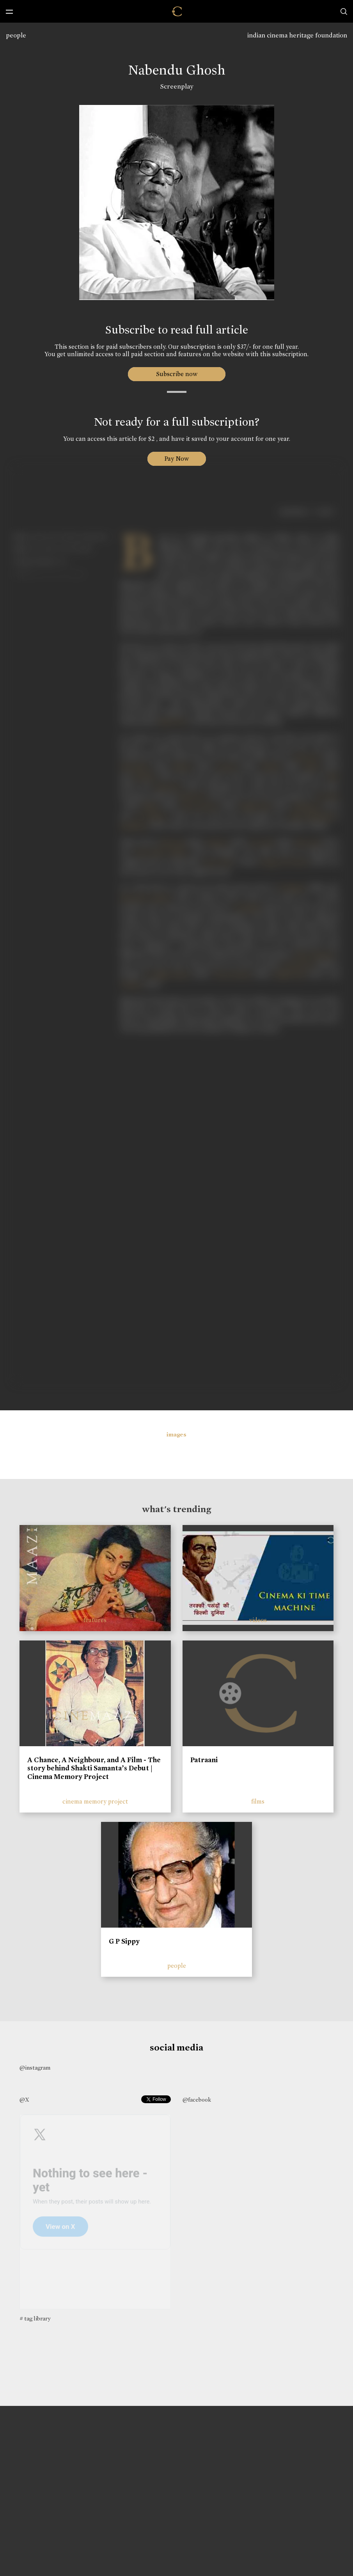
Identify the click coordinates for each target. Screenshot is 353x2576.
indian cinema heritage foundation (297, 35)
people (16, 35)
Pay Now (176, 458)
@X (24, 2099)
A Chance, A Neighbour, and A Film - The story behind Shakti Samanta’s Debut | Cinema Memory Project (94, 1768)
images (176, 1434)
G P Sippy (124, 1941)
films (257, 1801)
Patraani (204, 1760)
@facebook (197, 2099)
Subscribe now (176, 374)
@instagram (35, 2067)
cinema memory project (95, 1801)
